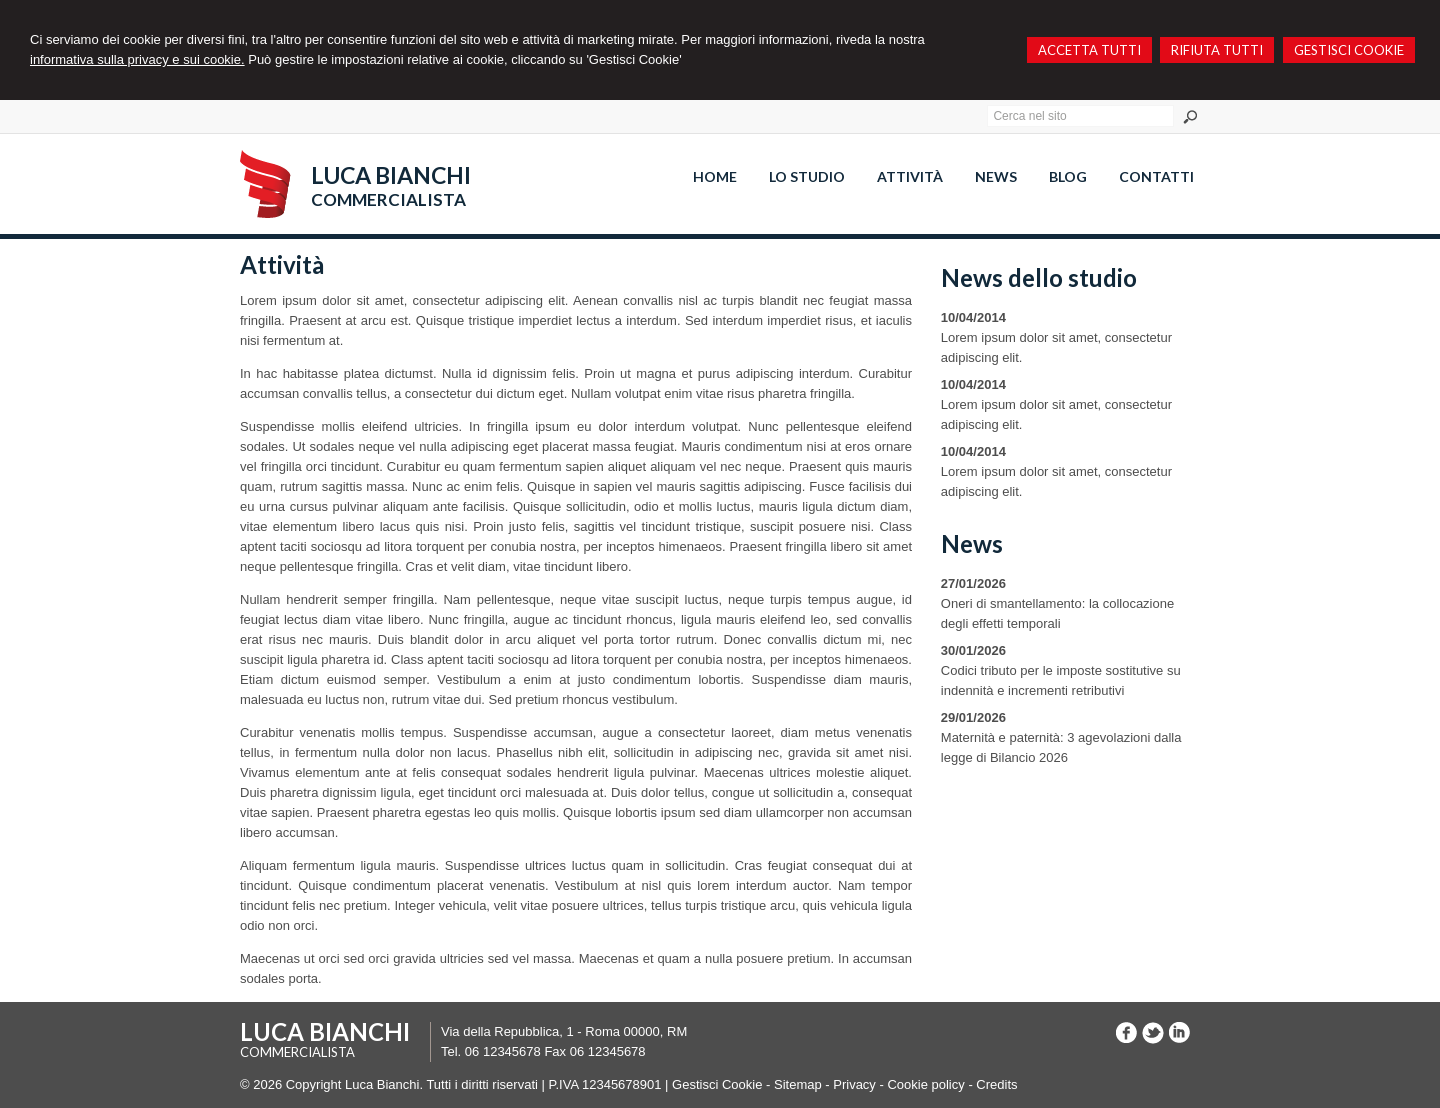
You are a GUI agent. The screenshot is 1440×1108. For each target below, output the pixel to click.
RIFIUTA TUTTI (1217, 50)
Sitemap (798, 1084)
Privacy (854, 1084)
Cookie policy (925, 1084)
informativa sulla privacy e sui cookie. (137, 59)
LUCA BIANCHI (391, 175)
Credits (996, 1084)
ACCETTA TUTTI (1089, 50)
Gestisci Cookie (717, 1084)
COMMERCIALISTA (388, 199)
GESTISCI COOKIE (1349, 50)
